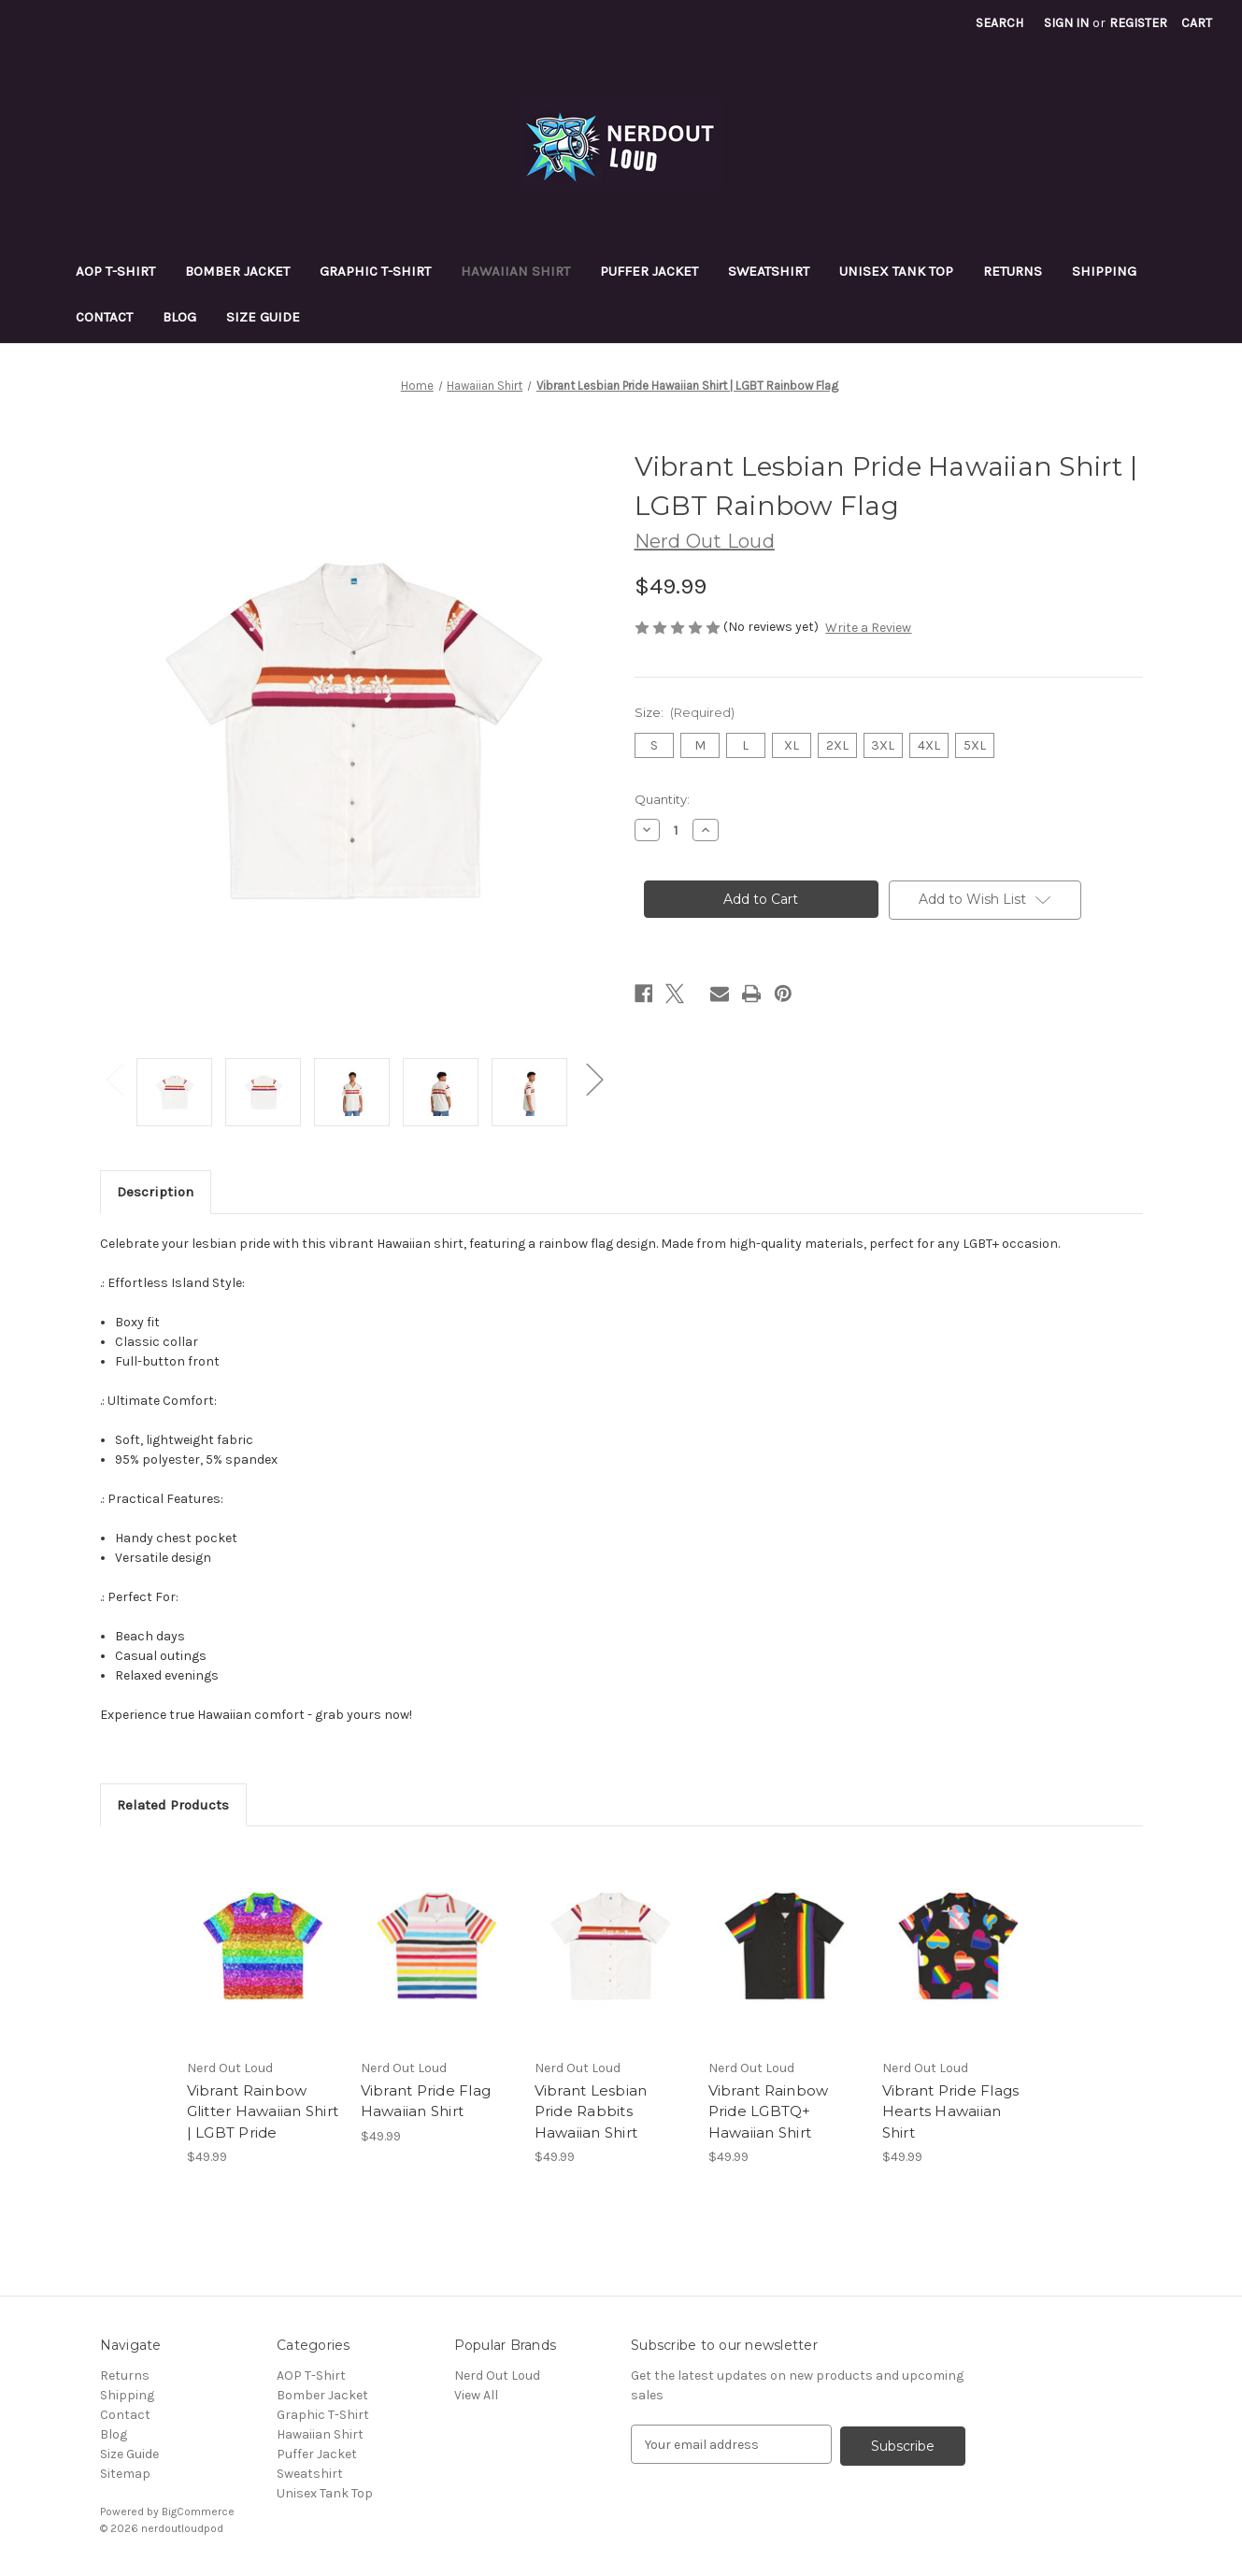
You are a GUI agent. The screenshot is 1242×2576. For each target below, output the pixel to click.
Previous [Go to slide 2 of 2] (114, 1078)
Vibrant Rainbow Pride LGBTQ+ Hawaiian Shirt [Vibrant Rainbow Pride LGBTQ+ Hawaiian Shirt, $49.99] (768, 2111)
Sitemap (125, 2474)
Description (155, 1191)
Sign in (1066, 23)
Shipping (1104, 271)
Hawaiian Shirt (515, 271)
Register (1138, 23)
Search (999, 23)
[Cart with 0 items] (1196, 23)
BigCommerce (198, 2511)
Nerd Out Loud (497, 2375)
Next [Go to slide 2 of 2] (594, 1078)
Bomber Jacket (237, 271)
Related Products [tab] (173, 1804)
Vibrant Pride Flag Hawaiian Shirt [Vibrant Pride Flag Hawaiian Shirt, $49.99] (426, 2101)
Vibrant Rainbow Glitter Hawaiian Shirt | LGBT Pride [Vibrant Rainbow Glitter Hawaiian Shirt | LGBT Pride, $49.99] (263, 2111)
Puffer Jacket (649, 271)
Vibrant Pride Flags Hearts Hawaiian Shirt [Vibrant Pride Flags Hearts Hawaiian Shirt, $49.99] (951, 2111)
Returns (1012, 271)
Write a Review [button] (868, 628)
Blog (179, 316)
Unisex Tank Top (896, 271)
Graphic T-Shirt (375, 271)
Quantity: (662, 799)
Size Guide (263, 316)
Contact (104, 316)
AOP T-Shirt (115, 271)
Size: (685, 712)
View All (476, 2395)
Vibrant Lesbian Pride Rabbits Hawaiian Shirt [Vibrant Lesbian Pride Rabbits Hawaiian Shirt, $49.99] (591, 2111)
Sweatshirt (768, 271)
